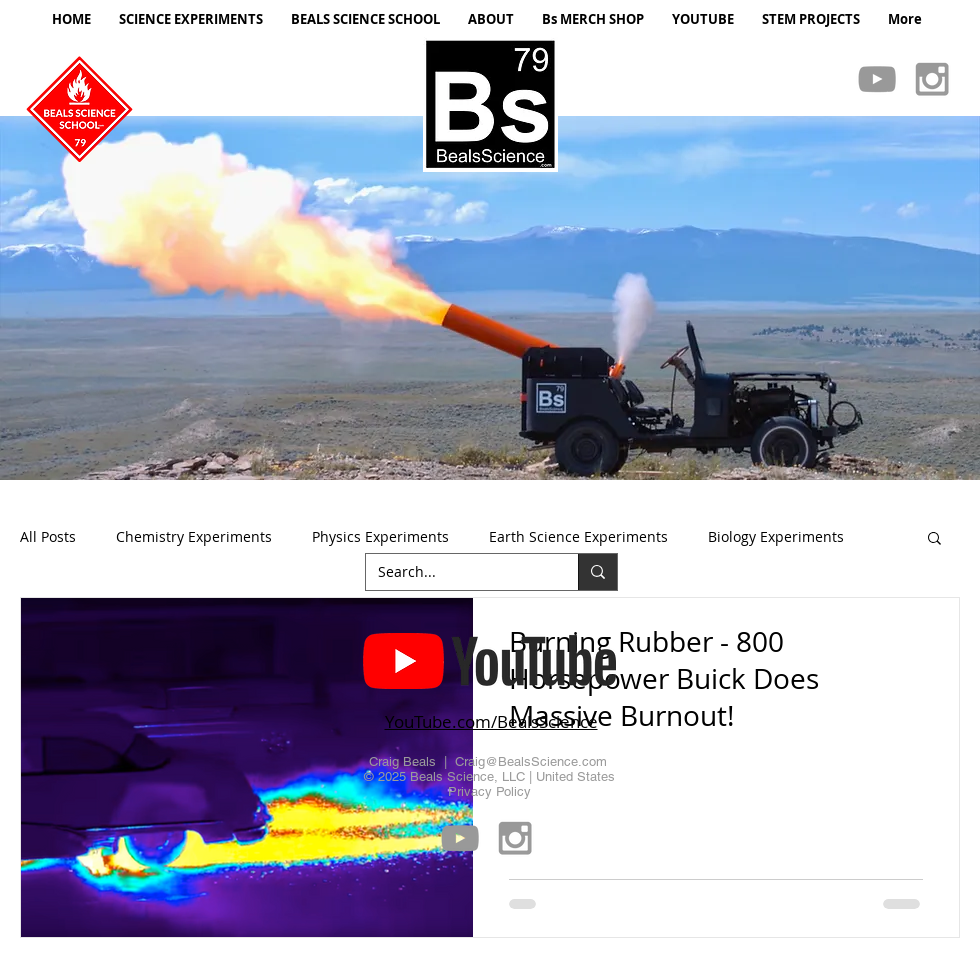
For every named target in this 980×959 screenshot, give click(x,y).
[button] (490, 298)
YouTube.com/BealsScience (491, 721)
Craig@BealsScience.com (531, 761)
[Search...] (457, 572)
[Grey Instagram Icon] (932, 79)
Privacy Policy (489, 791)
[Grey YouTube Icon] (877, 79)
